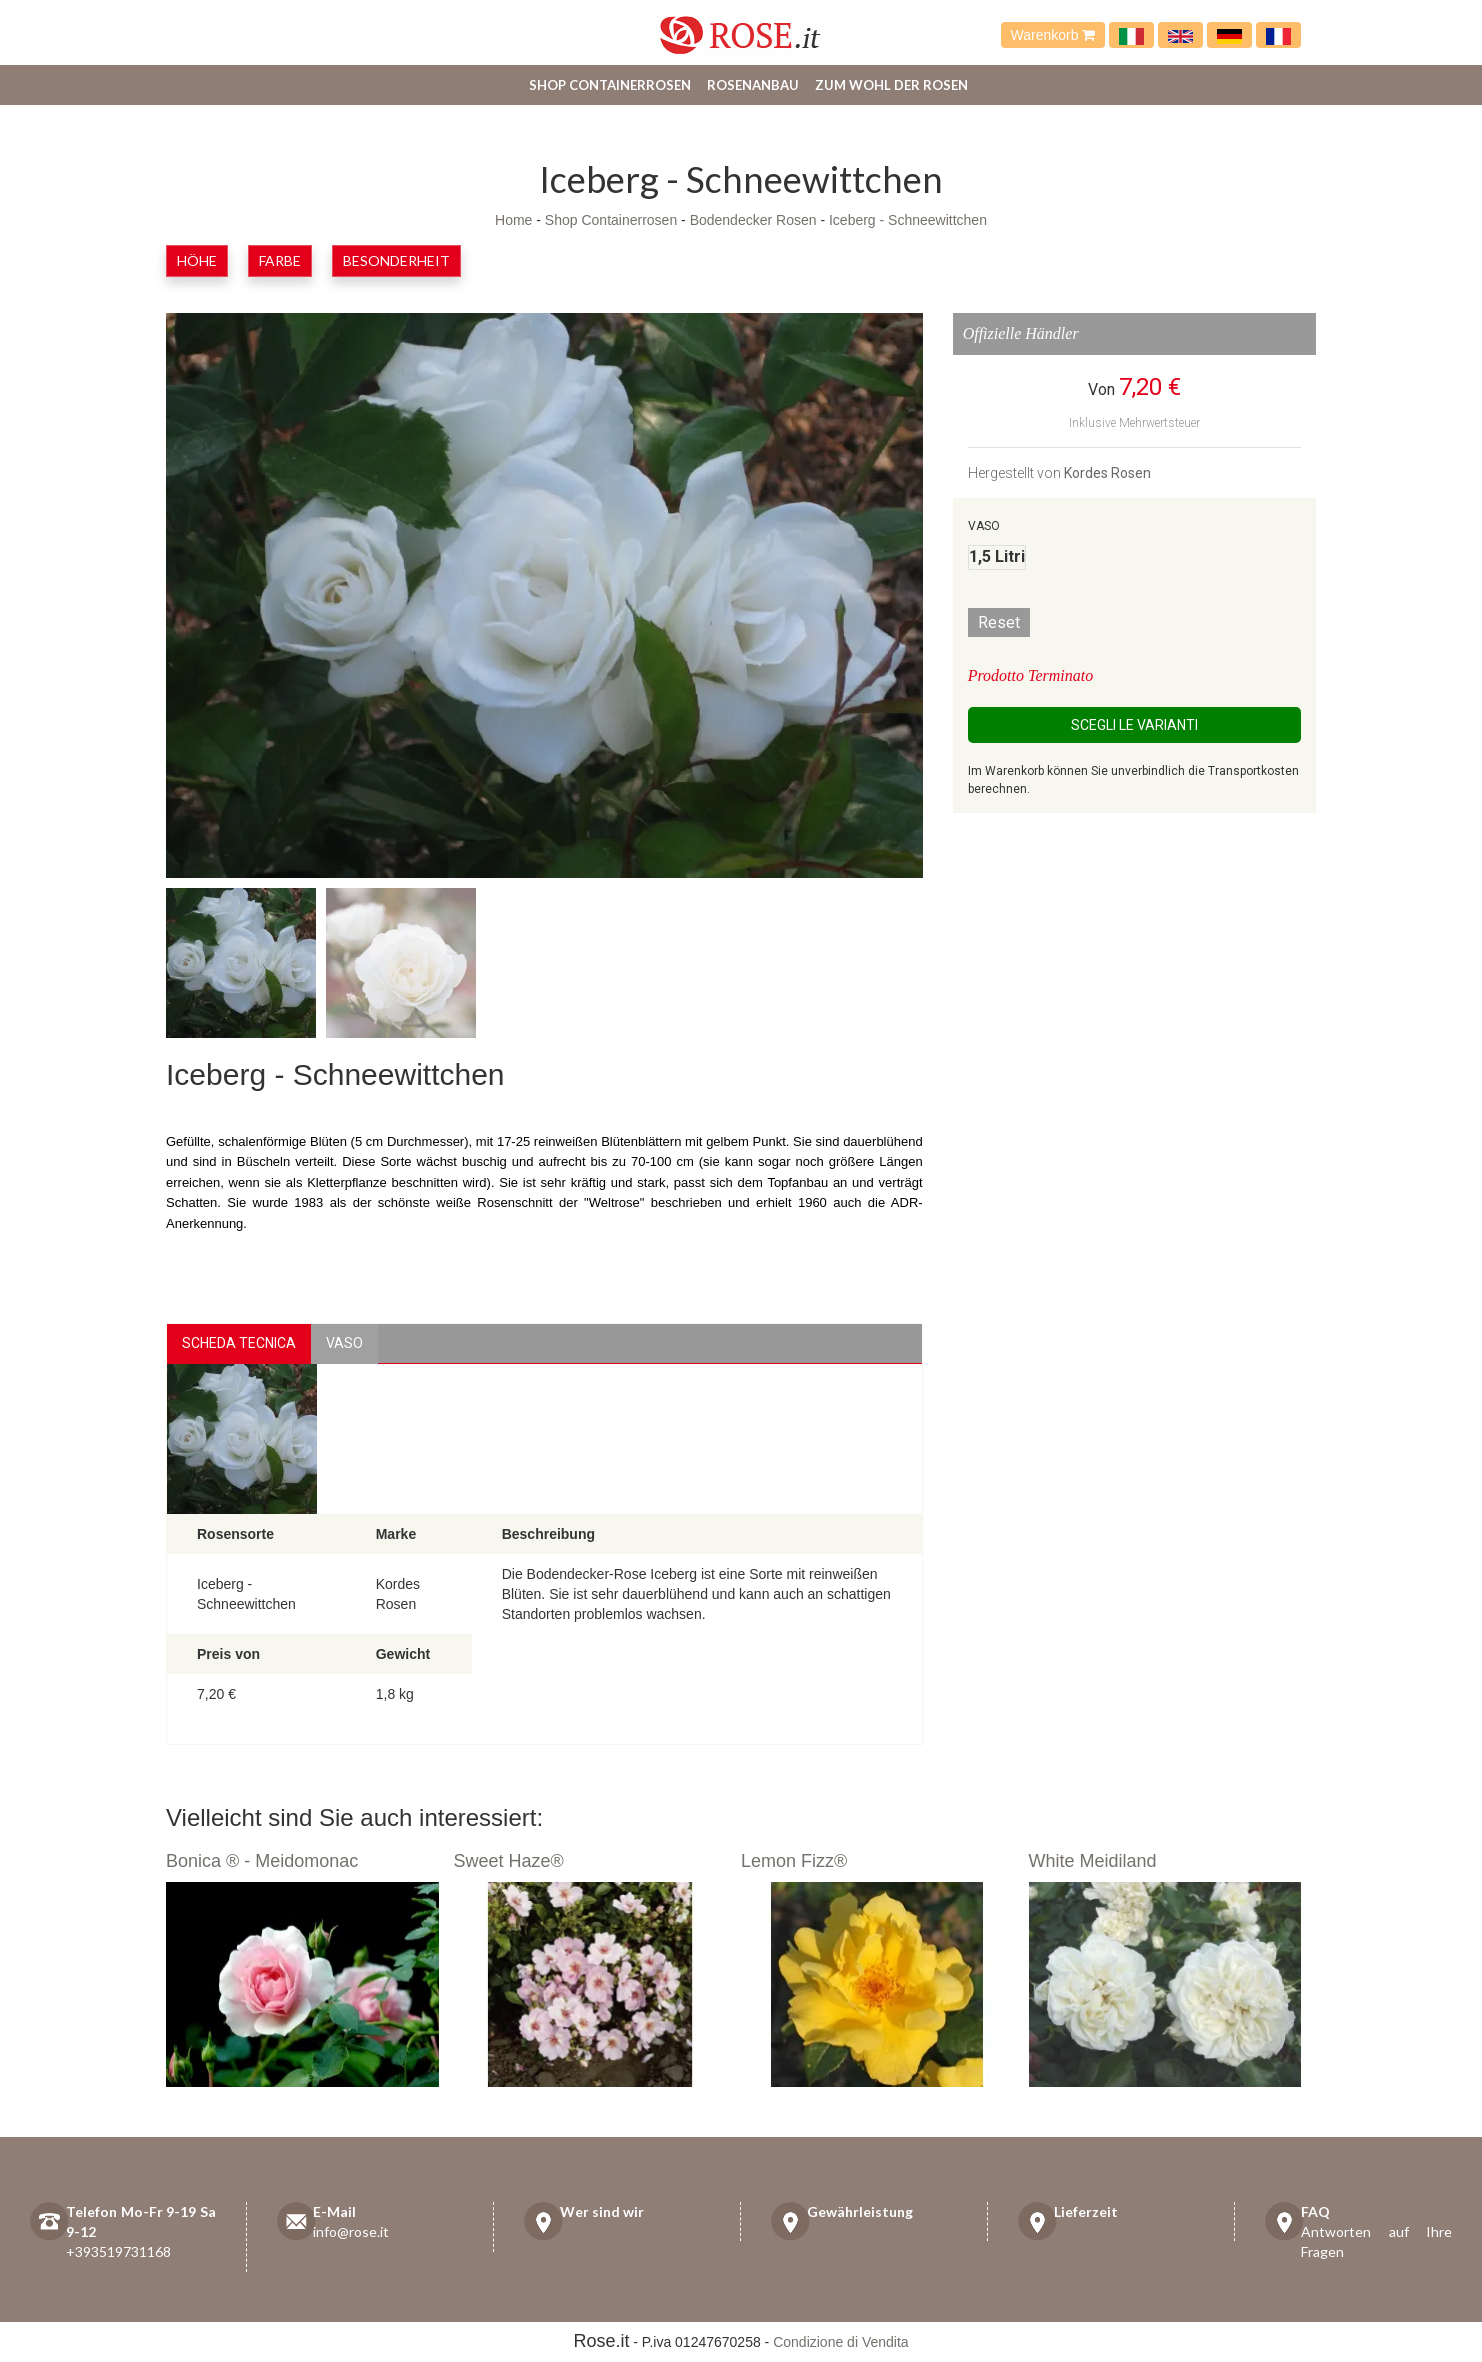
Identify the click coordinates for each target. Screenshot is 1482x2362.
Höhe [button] (197, 260)
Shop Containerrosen (610, 85)
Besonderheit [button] (396, 260)
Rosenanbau (753, 85)
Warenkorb (1053, 35)
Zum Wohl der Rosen (891, 85)
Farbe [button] (280, 260)
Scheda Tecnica (239, 1343)
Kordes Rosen (1107, 473)
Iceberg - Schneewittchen (908, 220)
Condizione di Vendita (840, 2342)
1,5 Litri (997, 556)
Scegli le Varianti (1134, 725)
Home (513, 220)
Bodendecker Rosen (753, 220)
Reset (999, 622)
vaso (344, 1343)
